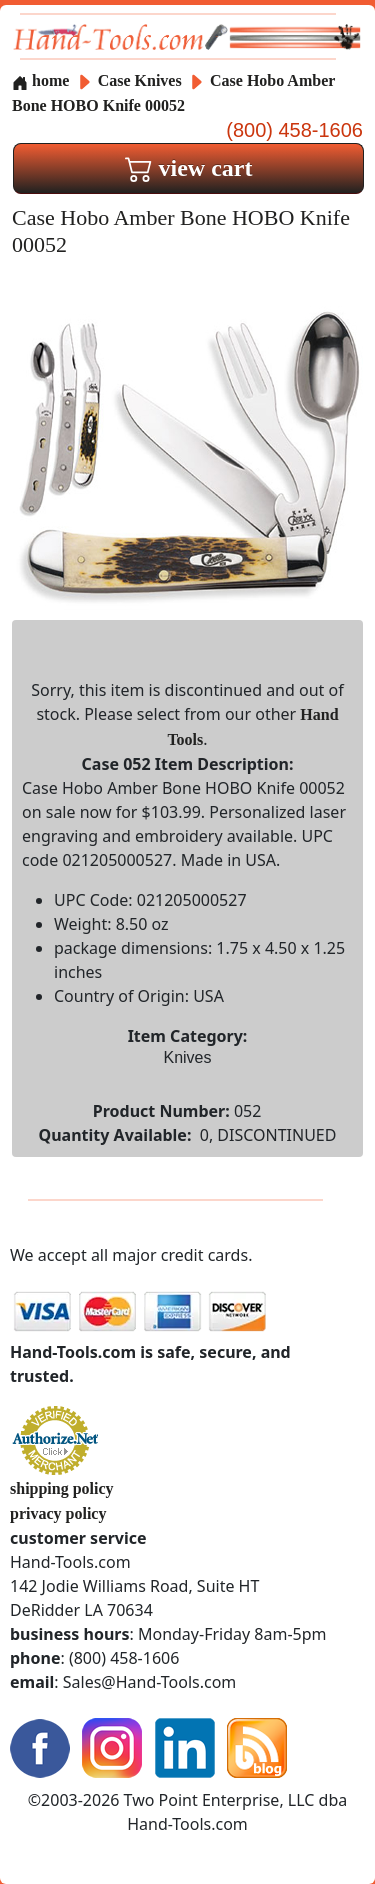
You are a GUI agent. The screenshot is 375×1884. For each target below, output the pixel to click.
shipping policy (62, 1488)
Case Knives (140, 80)
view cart (189, 168)
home (40, 80)
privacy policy (58, 1513)
